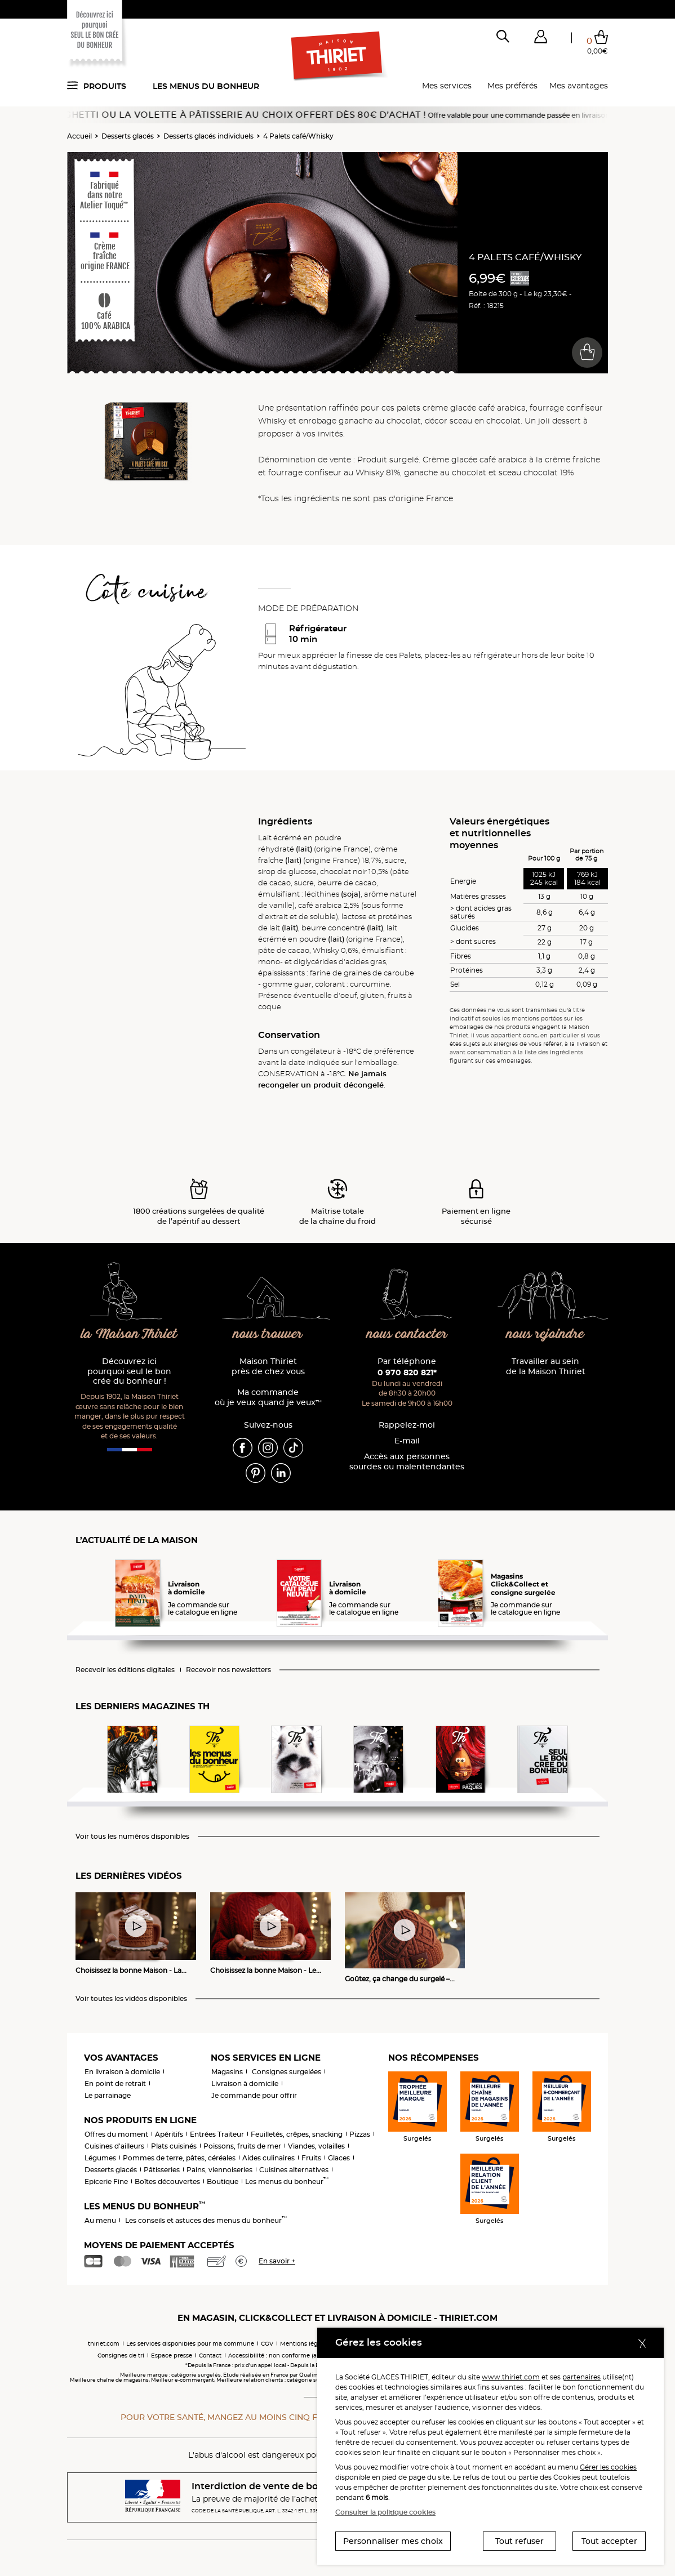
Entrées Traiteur (217, 2134)
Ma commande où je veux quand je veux (268, 1397)
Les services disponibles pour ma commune (190, 2343)
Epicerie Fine (106, 2181)
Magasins (227, 2071)
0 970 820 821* (407, 1372)
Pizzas (359, 2134)
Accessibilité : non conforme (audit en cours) (292, 2355)
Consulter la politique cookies (385, 2512)
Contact (210, 2355)
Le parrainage (108, 2095)
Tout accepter (609, 2541)
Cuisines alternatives (293, 2169)
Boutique (222, 2181)
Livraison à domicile (244, 2083)
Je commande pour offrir (254, 2095)
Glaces (339, 2158)
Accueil (79, 136)
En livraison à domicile (122, 2071)
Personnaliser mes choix (393, 2541)
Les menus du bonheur (206, 86)
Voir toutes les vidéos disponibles (131, 1998)
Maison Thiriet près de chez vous (268, 1366)
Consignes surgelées (286, 2071)
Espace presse (171, 2355)
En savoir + (277, 2261)
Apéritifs (169, 2134)
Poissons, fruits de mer (242, 2146)
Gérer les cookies (608, 2467)
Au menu (100, 2220)
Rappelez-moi (407, 1425)
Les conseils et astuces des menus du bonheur (206, 2220)
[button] (540, 39)
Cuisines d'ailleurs (114, 2146)
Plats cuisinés (174, 2146)
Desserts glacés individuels (208, 136)
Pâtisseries (162, 2169)
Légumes (100, 2158)
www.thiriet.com (511, 2377)
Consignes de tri (120, 2355)
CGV (267, 2343)
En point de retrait (115, 2083)
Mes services (447, 86)
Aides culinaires (268, 2158)
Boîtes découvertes (167, 2181)
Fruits (311, 2158)
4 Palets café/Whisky (298, 136)
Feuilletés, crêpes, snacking (297, 2134)
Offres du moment (116, 2134)
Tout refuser (519, 2541)
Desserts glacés (127, 136)
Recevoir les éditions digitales (125, 1669)
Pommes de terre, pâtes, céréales (179, 2158)
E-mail (407, 1441)
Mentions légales (304, 2343)
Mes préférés (512, 86)
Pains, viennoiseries (219, 2169)
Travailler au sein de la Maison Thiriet (545, 1366)
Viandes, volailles (316, 2146)
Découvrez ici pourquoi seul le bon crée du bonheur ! (129, 1372)
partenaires (581, 2377)
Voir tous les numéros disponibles (132, 1836)
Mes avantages (578, 86)
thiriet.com (103, 2343)
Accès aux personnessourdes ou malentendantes (406, 1462)
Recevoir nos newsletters (228, 1669)
